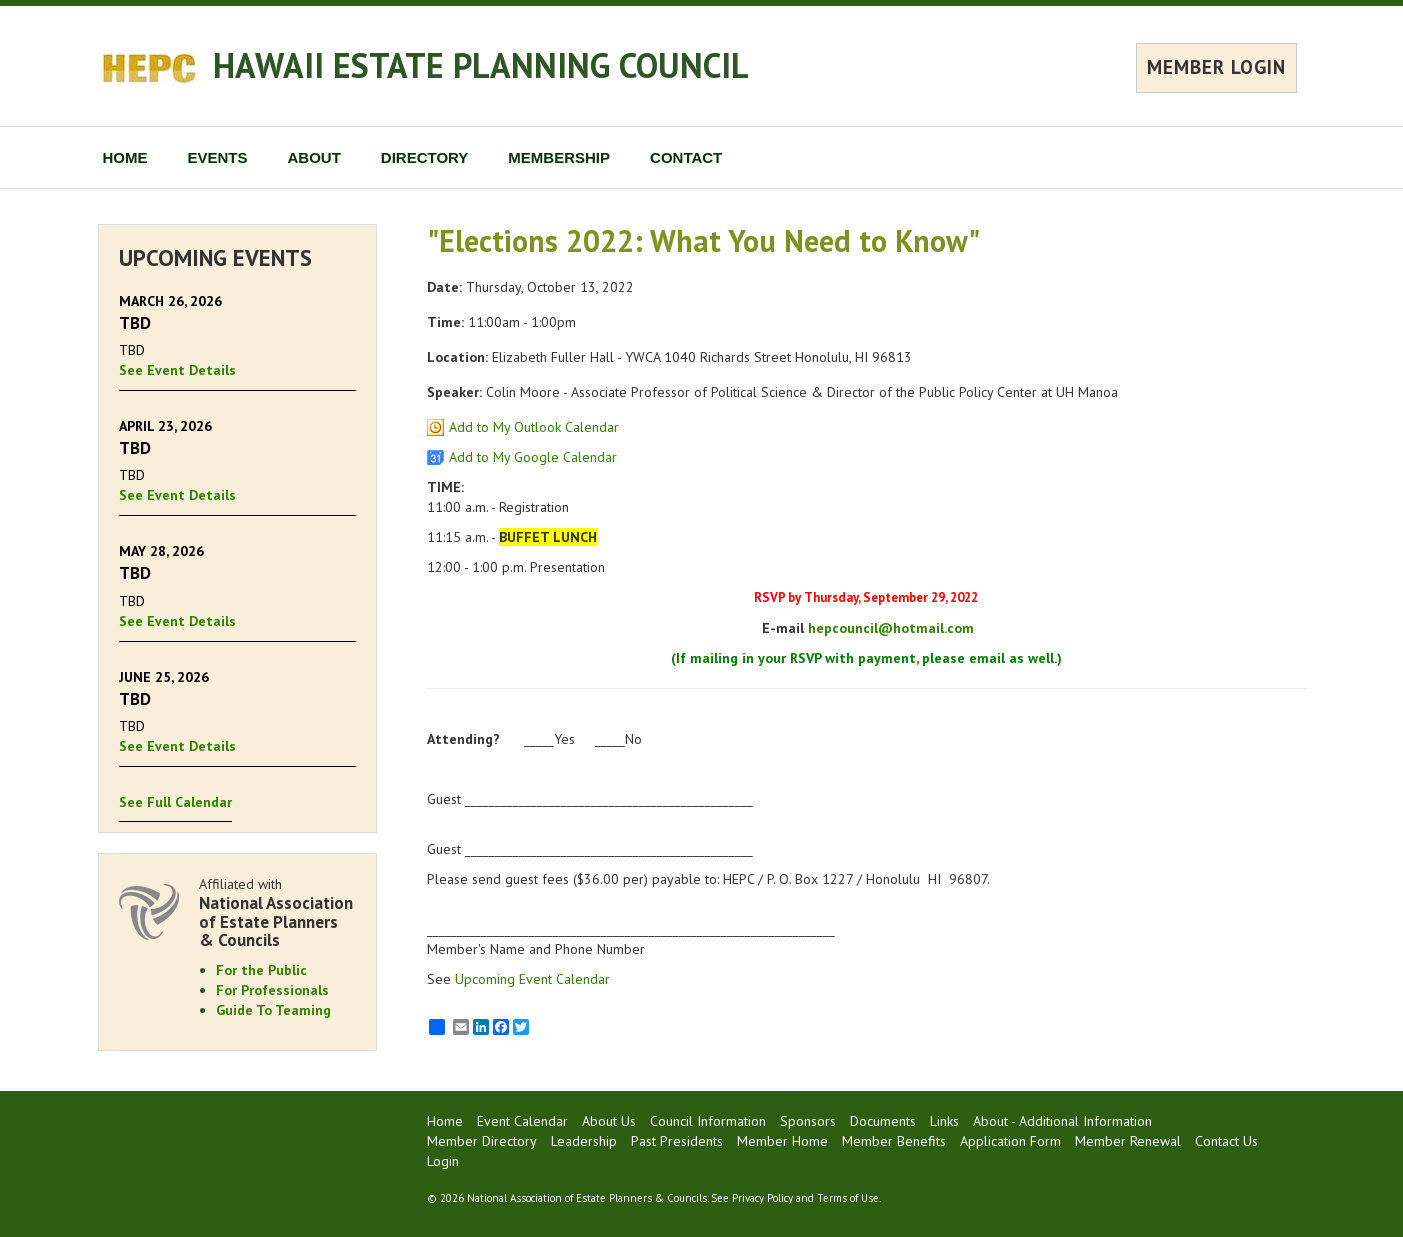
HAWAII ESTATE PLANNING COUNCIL (481, 65)
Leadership (584, 1141)
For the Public (261, 970)
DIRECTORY (425, 157)
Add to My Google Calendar (533, 457)
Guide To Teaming (273, 1010)
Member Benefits (894, 1141)
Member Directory (482, 1141)
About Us (609, 1121)
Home (445, 1121)
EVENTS (218, 157)
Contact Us (1226, 1141)
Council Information (708, 1121)
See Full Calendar (175, 802)
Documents (883, 1121)
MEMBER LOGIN (1216, 67)
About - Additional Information (1062, 1121)
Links (944, 1121)
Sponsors (808, 1121)
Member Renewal (1128, 1141)
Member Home (782, 1141)
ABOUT (314, 157)
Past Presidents (677, 1141)
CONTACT (686, 157)
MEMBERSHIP (559, 157)
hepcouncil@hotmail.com (891, 628)
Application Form (1010, 1141)
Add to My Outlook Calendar (534, 427)
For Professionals (272, 990)
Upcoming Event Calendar (532, 979)
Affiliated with (278, 912)
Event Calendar (522, 1121)
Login (443, 1161)
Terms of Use (848, 1198)
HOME (125, 157)
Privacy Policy (762, 1198)
